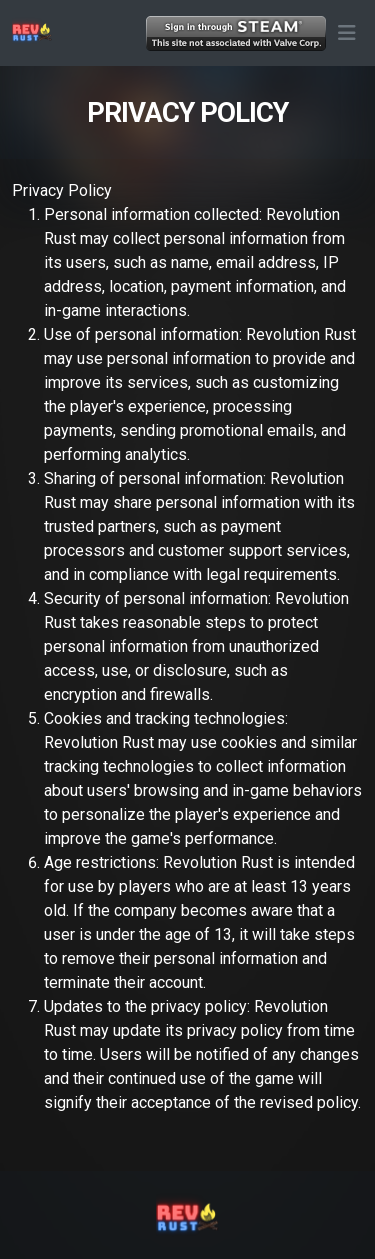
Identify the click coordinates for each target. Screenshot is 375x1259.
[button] (346, 33)
